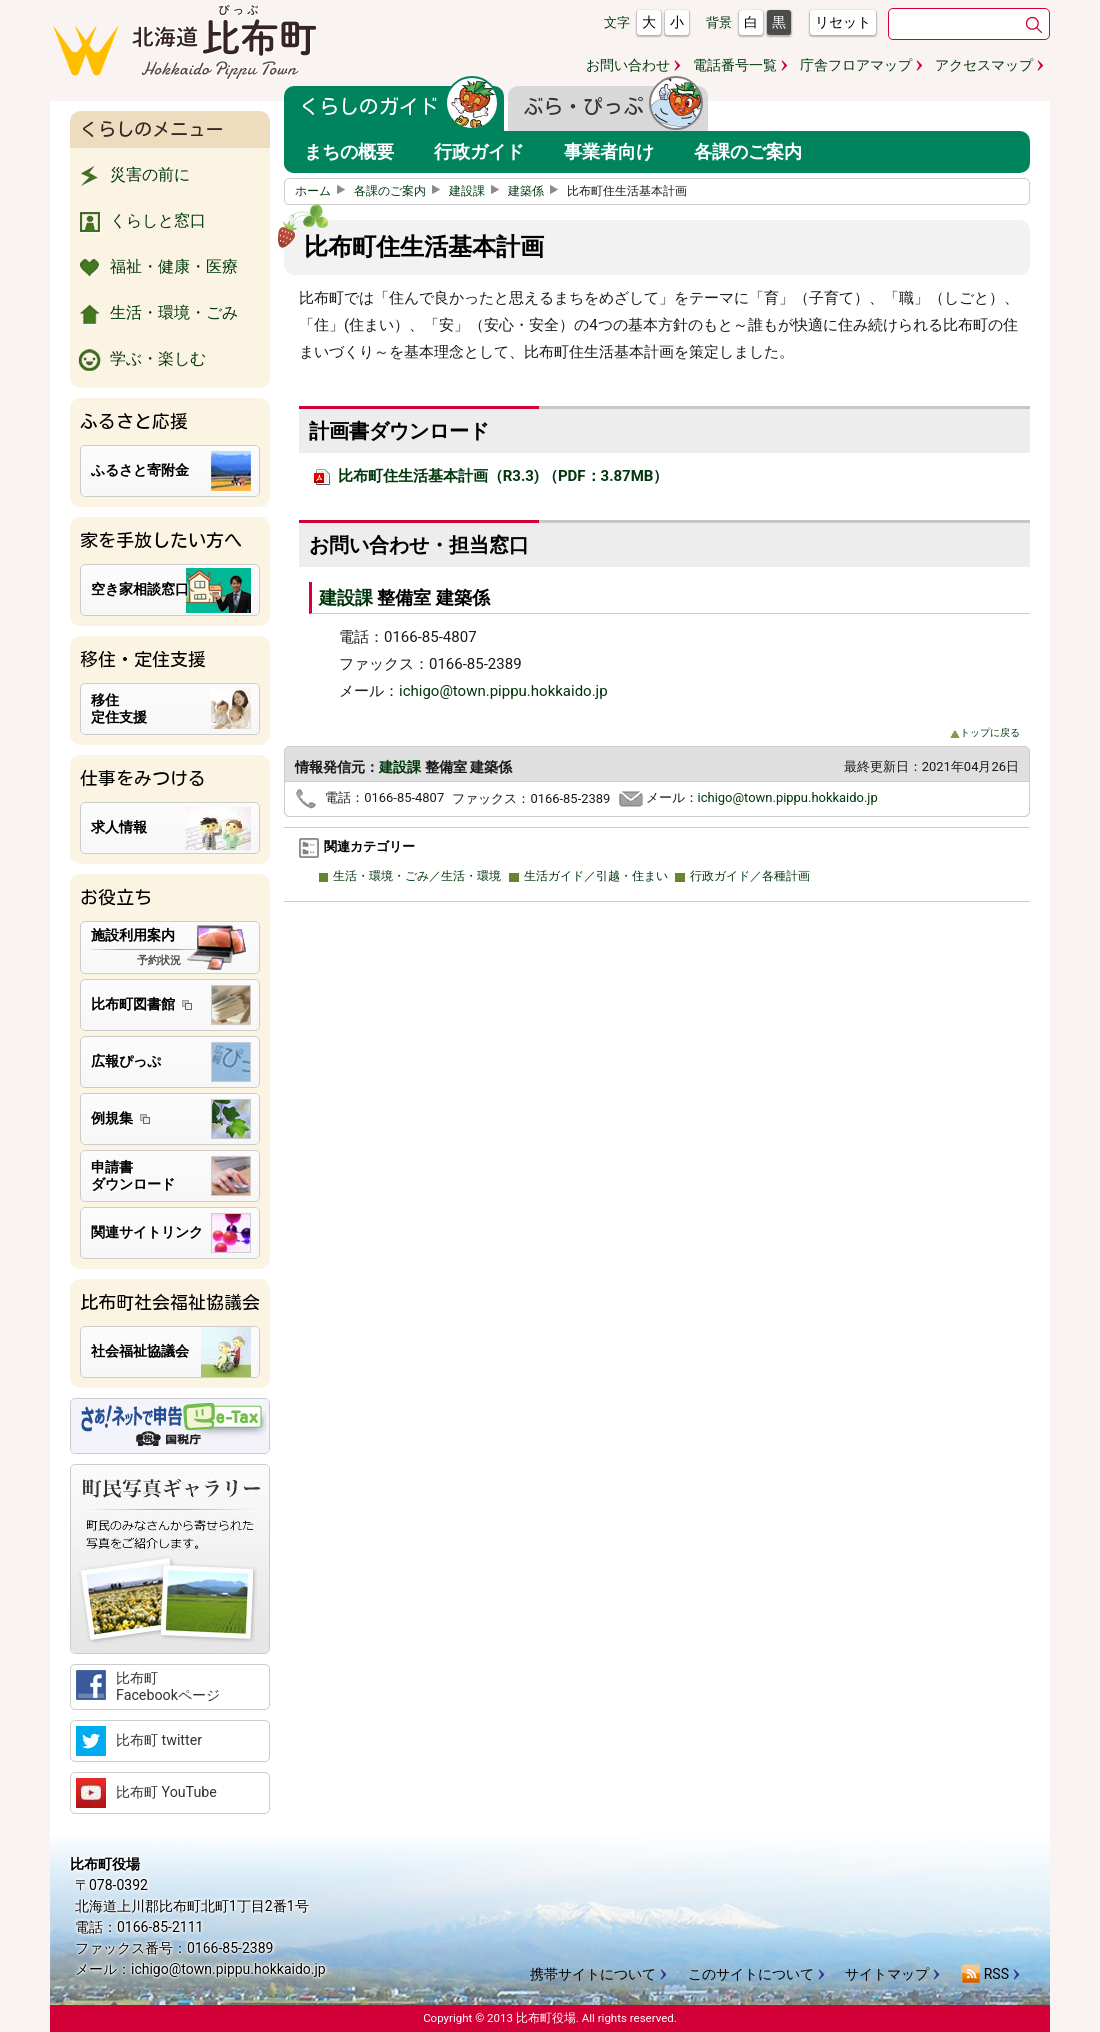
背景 (719, 22)
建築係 (536, 191)
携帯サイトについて (593, 1974)
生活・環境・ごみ (156, 314)
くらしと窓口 (140, 222)
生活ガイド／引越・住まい (593, 876)
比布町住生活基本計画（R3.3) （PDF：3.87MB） (491, 476)
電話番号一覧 (735, 65)
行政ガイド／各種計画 (747, 876)
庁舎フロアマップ (856, 65)
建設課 (477, 191)
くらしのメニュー (152, 129)
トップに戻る (985, 732)
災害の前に (132, 176)
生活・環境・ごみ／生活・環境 (415, 876)
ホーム (323, 191)
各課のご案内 (400, 191)
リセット (843, 22)
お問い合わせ (628, 65)
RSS (985, 1974)
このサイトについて (751, 1974)
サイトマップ (887, 1974)
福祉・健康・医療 (156, 268)
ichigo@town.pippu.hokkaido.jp (503, 691)
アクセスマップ (984, 65)
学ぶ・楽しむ (140, 360)
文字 (617, 22)
